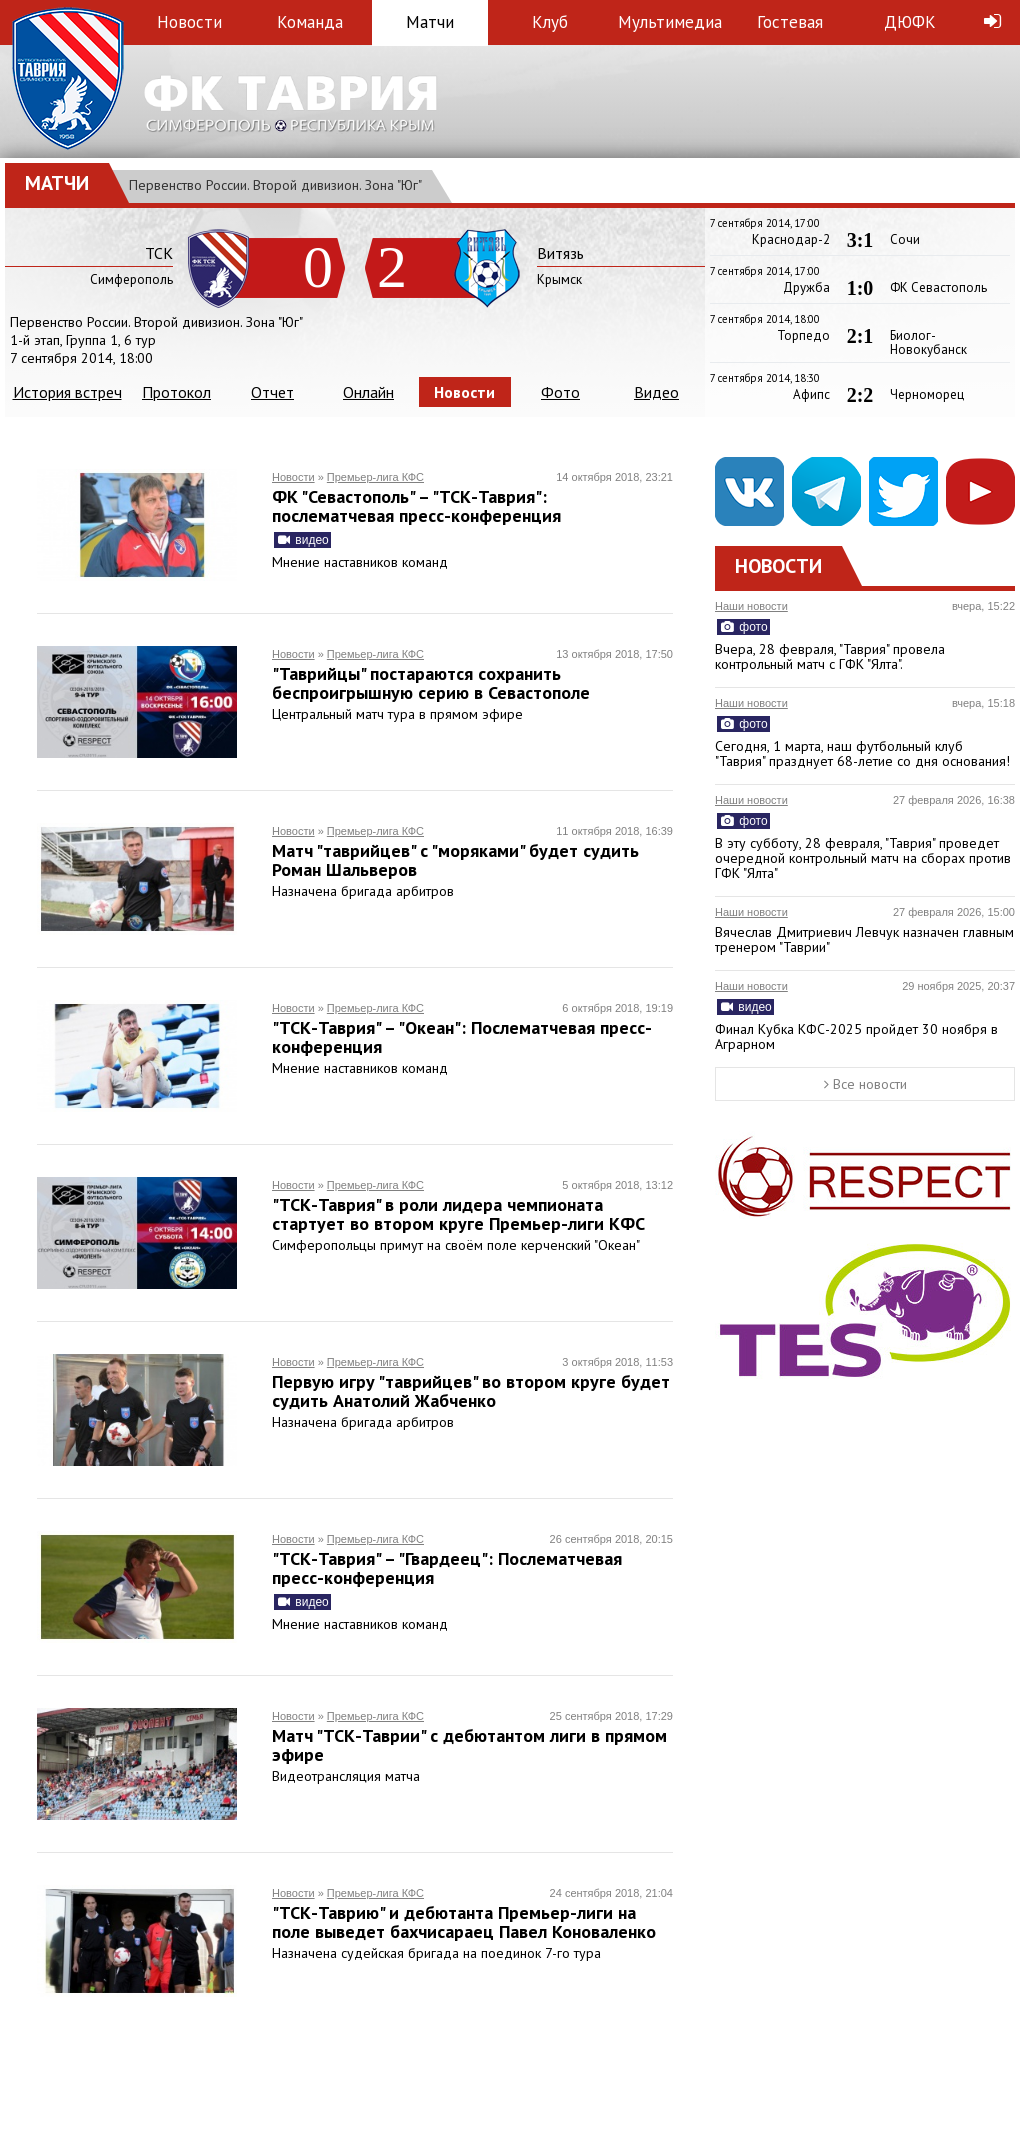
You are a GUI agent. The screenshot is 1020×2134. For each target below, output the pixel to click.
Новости (189, 22)
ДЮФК (910, 22)
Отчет (272, 392)
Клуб (550, 22)
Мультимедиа (670, 22)
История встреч (67, 392)
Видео (656, 392)
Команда (310, 22)
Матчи (430, 22)
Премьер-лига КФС (375, 477)
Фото (560, 392)
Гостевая (790, 22)
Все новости (865, 1084)
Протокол (176, 392)
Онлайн (368, 392)
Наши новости (751, 606)
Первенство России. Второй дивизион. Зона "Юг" (275, 185)
